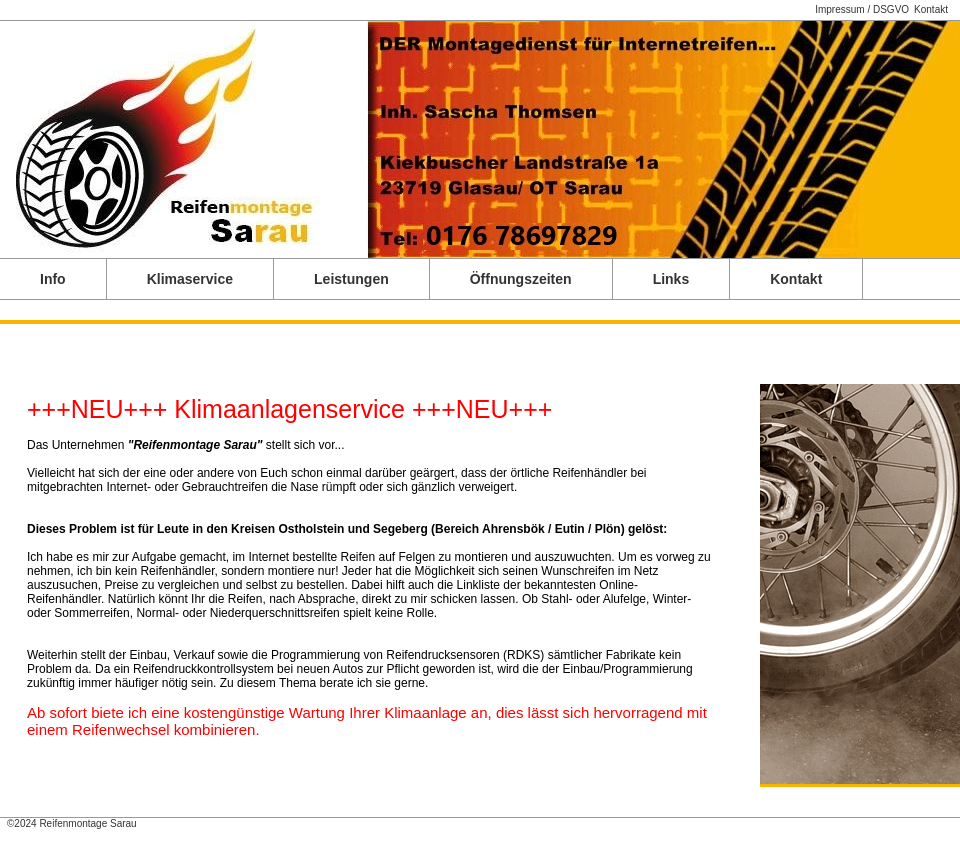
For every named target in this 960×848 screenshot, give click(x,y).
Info (53, 279)
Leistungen (351, 279)
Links (671, 279)
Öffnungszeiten (521, 279)
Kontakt (931, 9)
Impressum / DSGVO (862, 9)
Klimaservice (190, 279)
